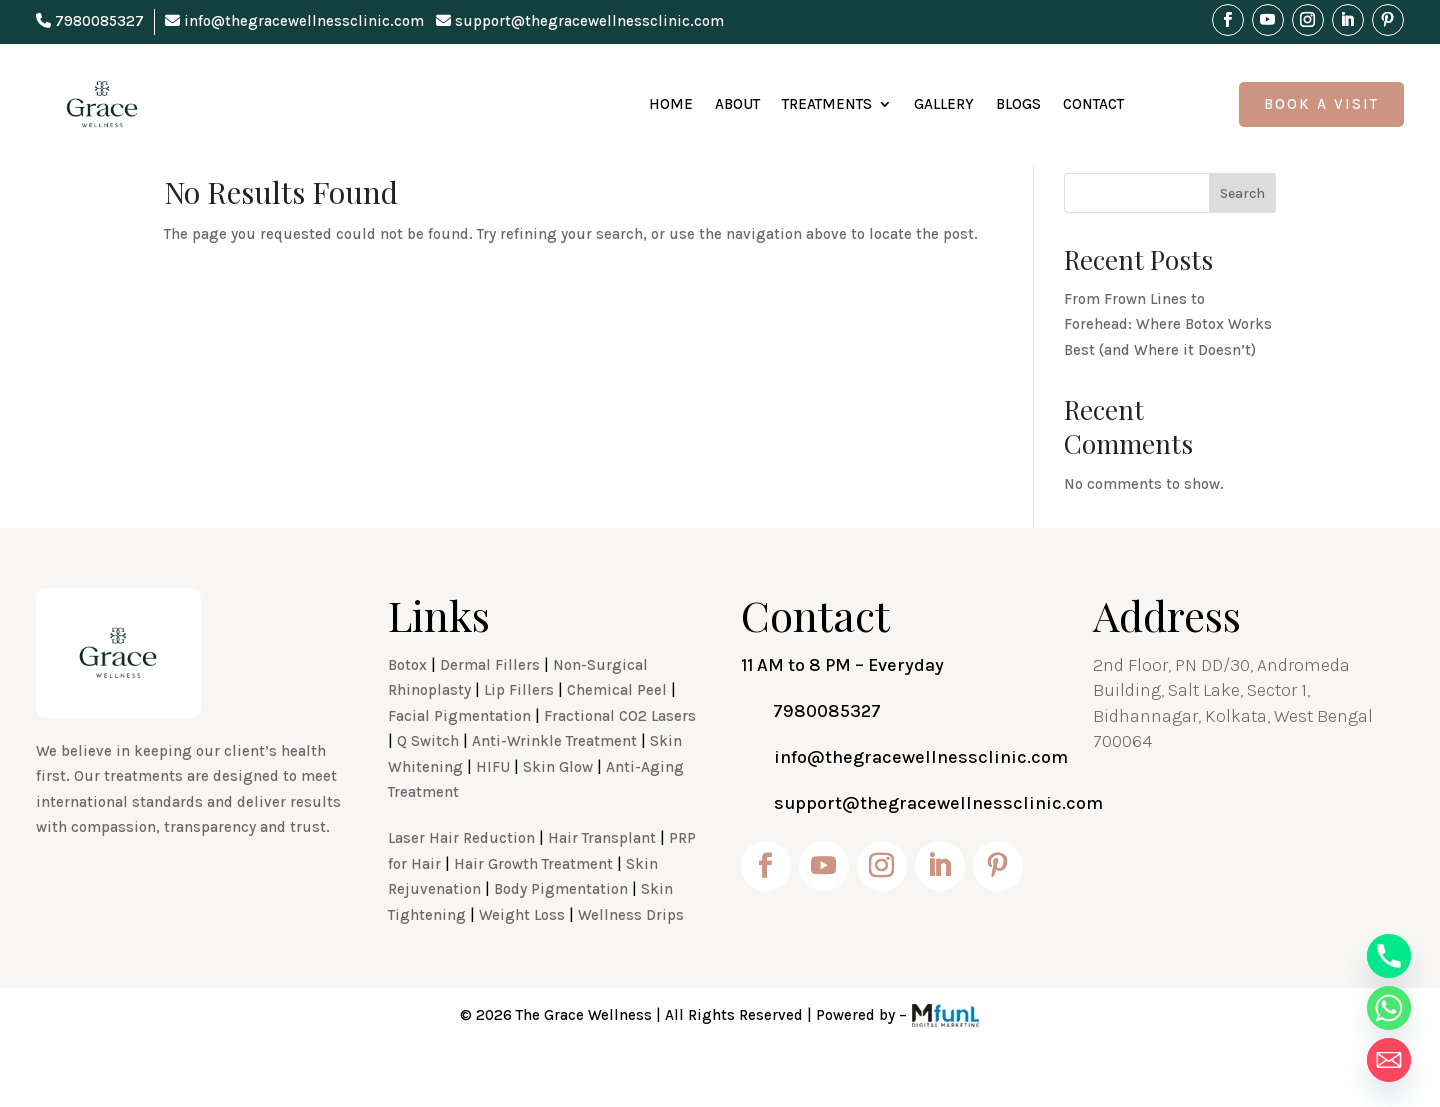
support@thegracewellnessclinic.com (580, 21)
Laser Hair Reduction (461, 882)
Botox (407, 709)
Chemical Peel (617, 734)
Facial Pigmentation (459, 760)
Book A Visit (1321, 104)
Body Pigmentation (561, 933)
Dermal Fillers (490, 709)
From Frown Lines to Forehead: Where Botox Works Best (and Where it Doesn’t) (1168, 368)
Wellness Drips (631, 959)
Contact (1093, 104)
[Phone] (1389, 956)
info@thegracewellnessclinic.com (294, 21)
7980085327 (90, 21)
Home (671, 104)
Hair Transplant (602, 882)
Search (1242, 237)
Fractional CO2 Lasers (620, 760)
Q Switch (428, 785)
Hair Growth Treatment (533, 908)
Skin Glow (558, 811)
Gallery (944, 104)
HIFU (493, 811)
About (737, 104)
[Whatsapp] (1389, 1008)
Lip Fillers (519, 734)
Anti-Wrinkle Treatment (554, 785)
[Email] (1389, 1060)
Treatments (827, 104)
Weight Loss (522, 959)
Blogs (1018, 104)
